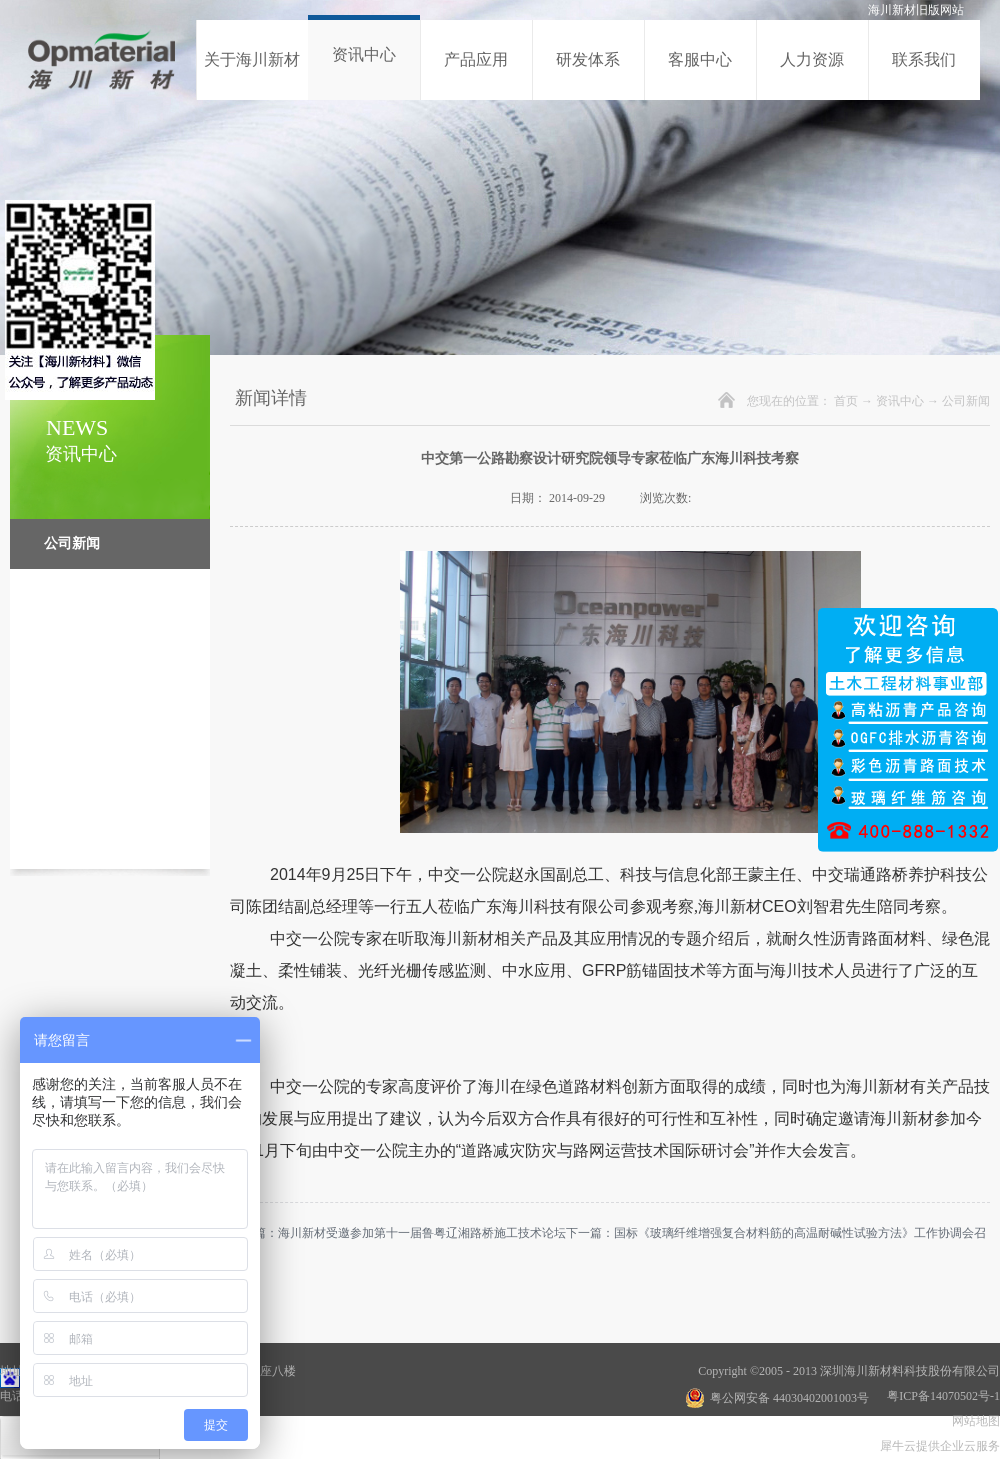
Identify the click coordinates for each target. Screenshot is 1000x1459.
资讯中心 (900, 401)
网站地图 (973, 1421)
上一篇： (398, 1233)
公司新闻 (966, 401)
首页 (846, 401)
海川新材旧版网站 (916, 10)
